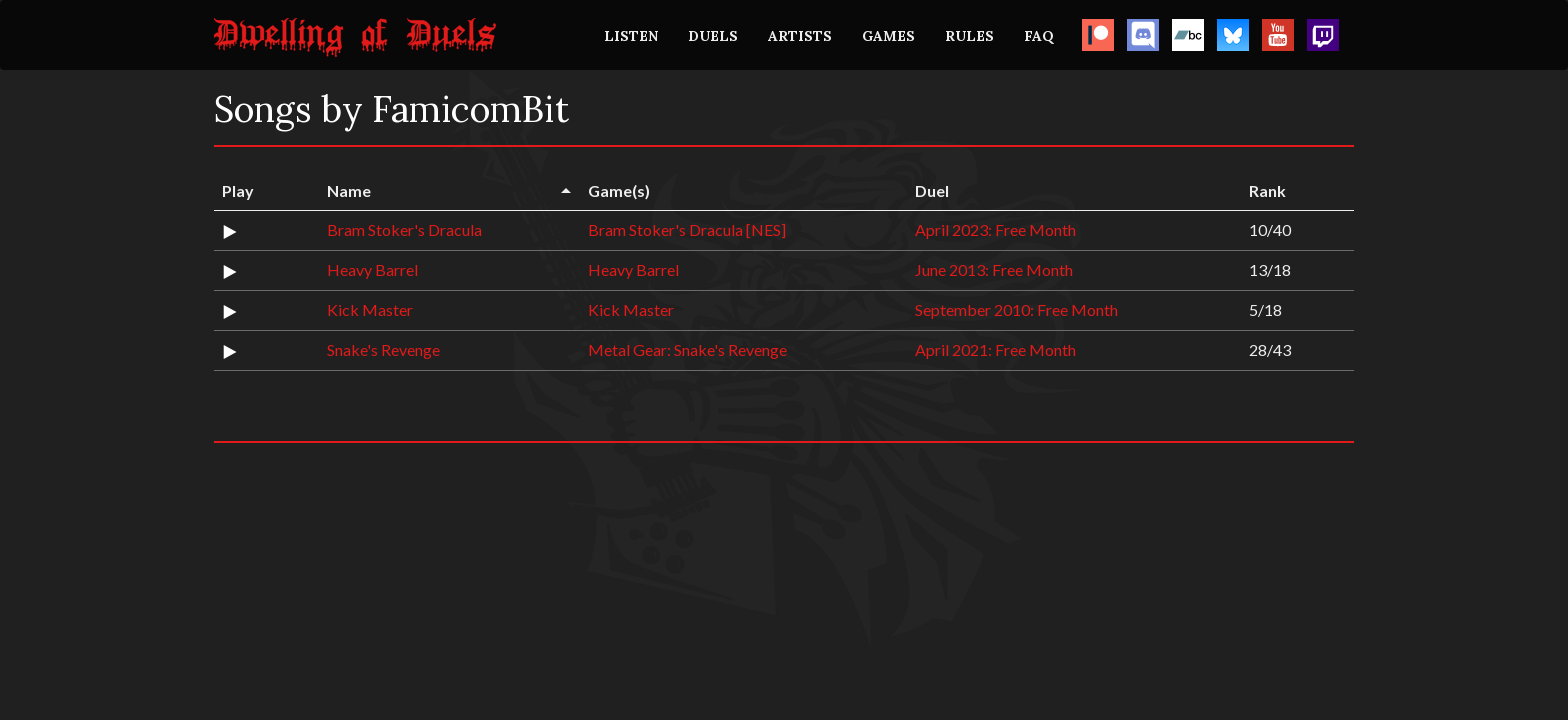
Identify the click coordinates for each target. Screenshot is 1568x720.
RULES (969, 36)
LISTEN (631, 36)
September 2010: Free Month (1016, 309)
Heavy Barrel (372, 269)
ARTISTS (800, 36)
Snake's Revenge (383, 349)
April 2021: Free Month (995, 349)
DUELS (713, 36)
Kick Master (370, 309)
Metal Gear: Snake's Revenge (687, 349)
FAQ (1039, 36)
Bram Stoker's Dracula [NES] (687, 229)
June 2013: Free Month (994, 269)
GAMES (888, 36)
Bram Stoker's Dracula (404, 229)
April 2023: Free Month (995, 229)
